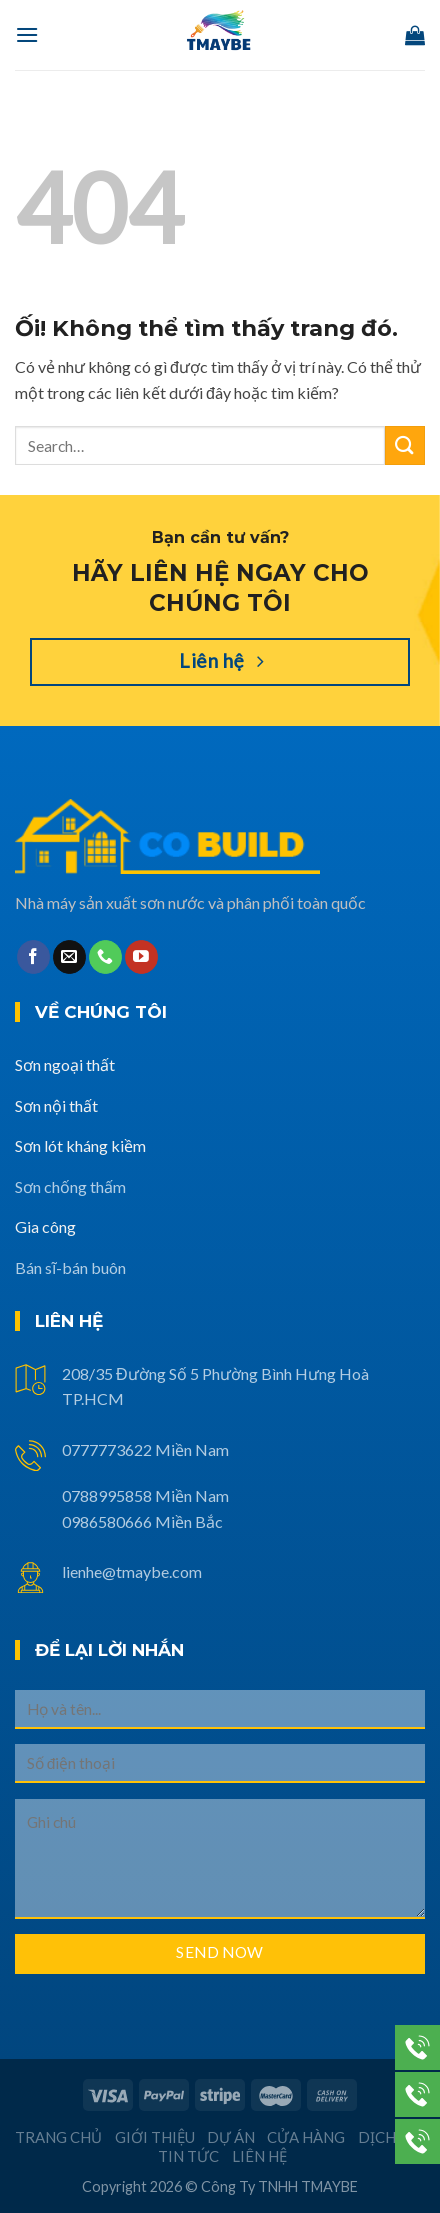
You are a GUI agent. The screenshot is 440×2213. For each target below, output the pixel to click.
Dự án (231, 2137)
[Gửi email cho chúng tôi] (69, 957)
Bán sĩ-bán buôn (70, 1267)
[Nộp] (405, 445)
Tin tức (188, 2156)
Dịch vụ (389, 2137)
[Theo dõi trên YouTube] (141, 957)
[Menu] (27, 34)
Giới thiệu (155, 2137)
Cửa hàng (306, 2137)
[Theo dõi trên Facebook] (33, 957)
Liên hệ (259, 2156)
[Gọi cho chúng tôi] (105, 957)
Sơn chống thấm (70, 1186)
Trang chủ (58, 2137)
